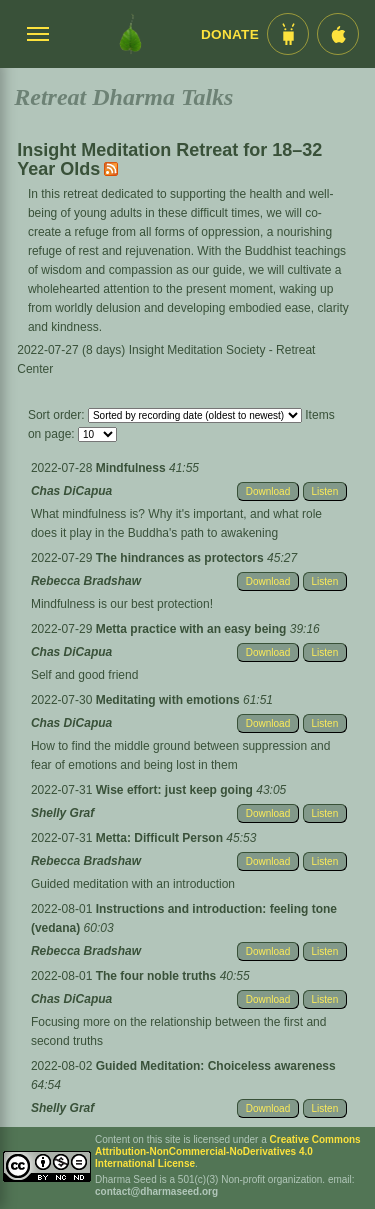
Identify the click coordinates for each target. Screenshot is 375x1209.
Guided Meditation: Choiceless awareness (216, 1066)
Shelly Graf (62, 813)
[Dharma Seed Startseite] (130, 34)
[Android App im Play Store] (288, 34)
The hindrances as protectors (181, 558)
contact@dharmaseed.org (156, 1191)
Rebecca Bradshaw (86, 581)
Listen (325, 491)
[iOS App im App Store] (338, 34)
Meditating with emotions (169, 700)
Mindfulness (132, 468)
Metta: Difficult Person (161, 838)
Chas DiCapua (71, 491)
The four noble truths (158, 976)
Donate (230, 34)
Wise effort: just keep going (176, 790)
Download (268, 491)
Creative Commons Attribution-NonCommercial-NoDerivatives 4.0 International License (228, 1151)
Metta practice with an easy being (193, 629)
